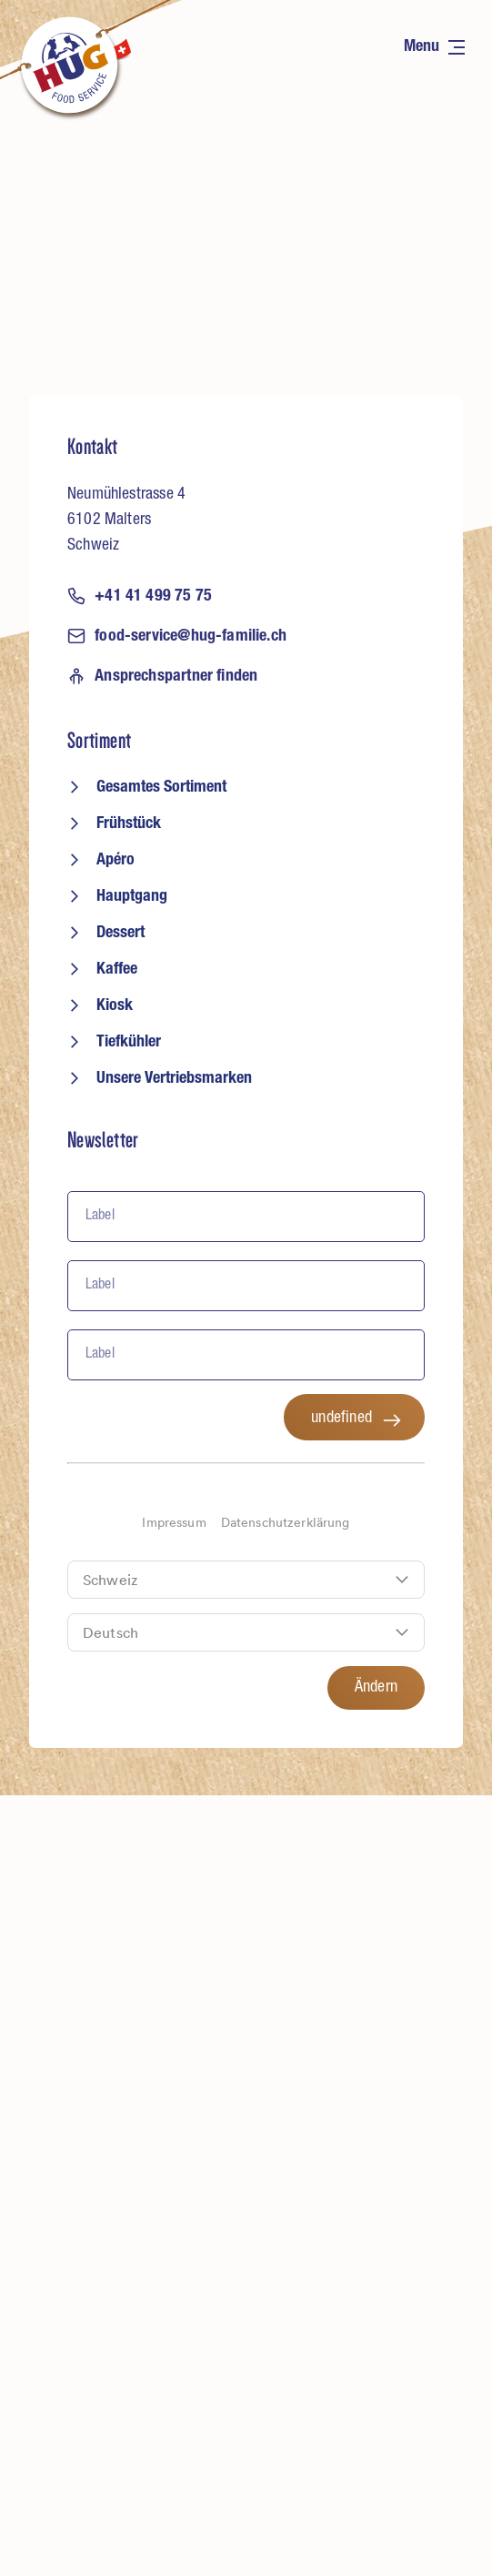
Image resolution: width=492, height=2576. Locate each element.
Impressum (174, 1522)
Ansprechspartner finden (162, 676)
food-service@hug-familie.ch (176, 636)
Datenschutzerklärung (285, 1522)
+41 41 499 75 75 (139, 596)
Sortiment (99, 741)
